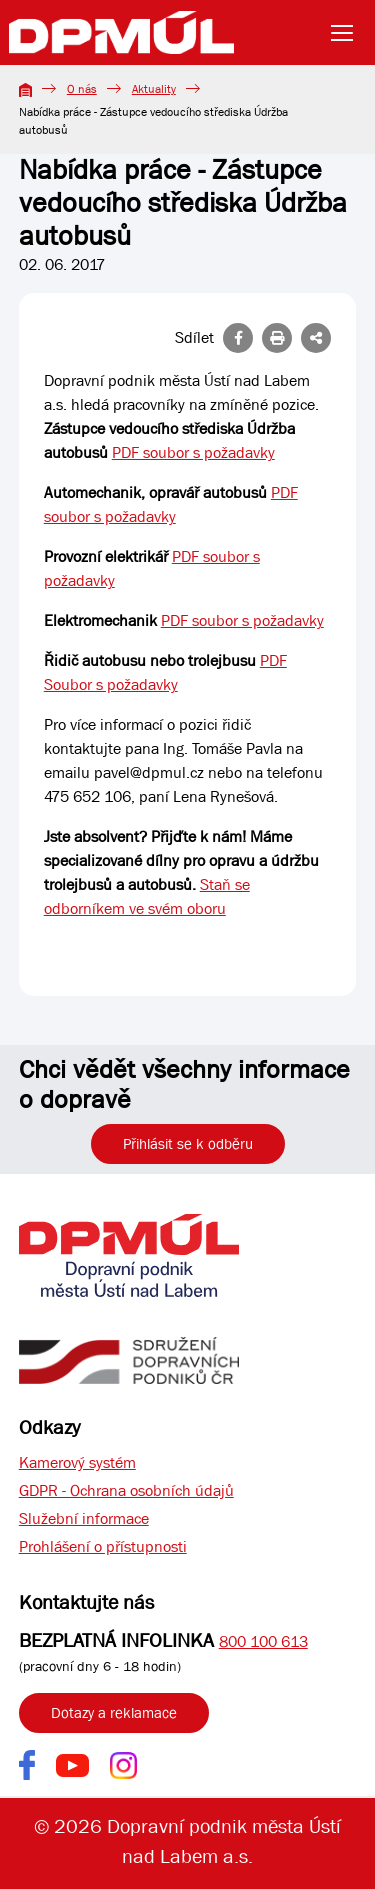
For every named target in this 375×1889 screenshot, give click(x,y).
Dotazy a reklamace (114, 1713)
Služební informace (84, 1518)
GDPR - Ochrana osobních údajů (126, 1490)
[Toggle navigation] (348, 33)
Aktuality (154, 89)
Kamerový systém (77, 1462)
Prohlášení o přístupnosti (103, 1546)
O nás (82, 89)
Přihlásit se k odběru (188, 1144)
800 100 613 (263, 1641)
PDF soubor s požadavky (193, 452)
